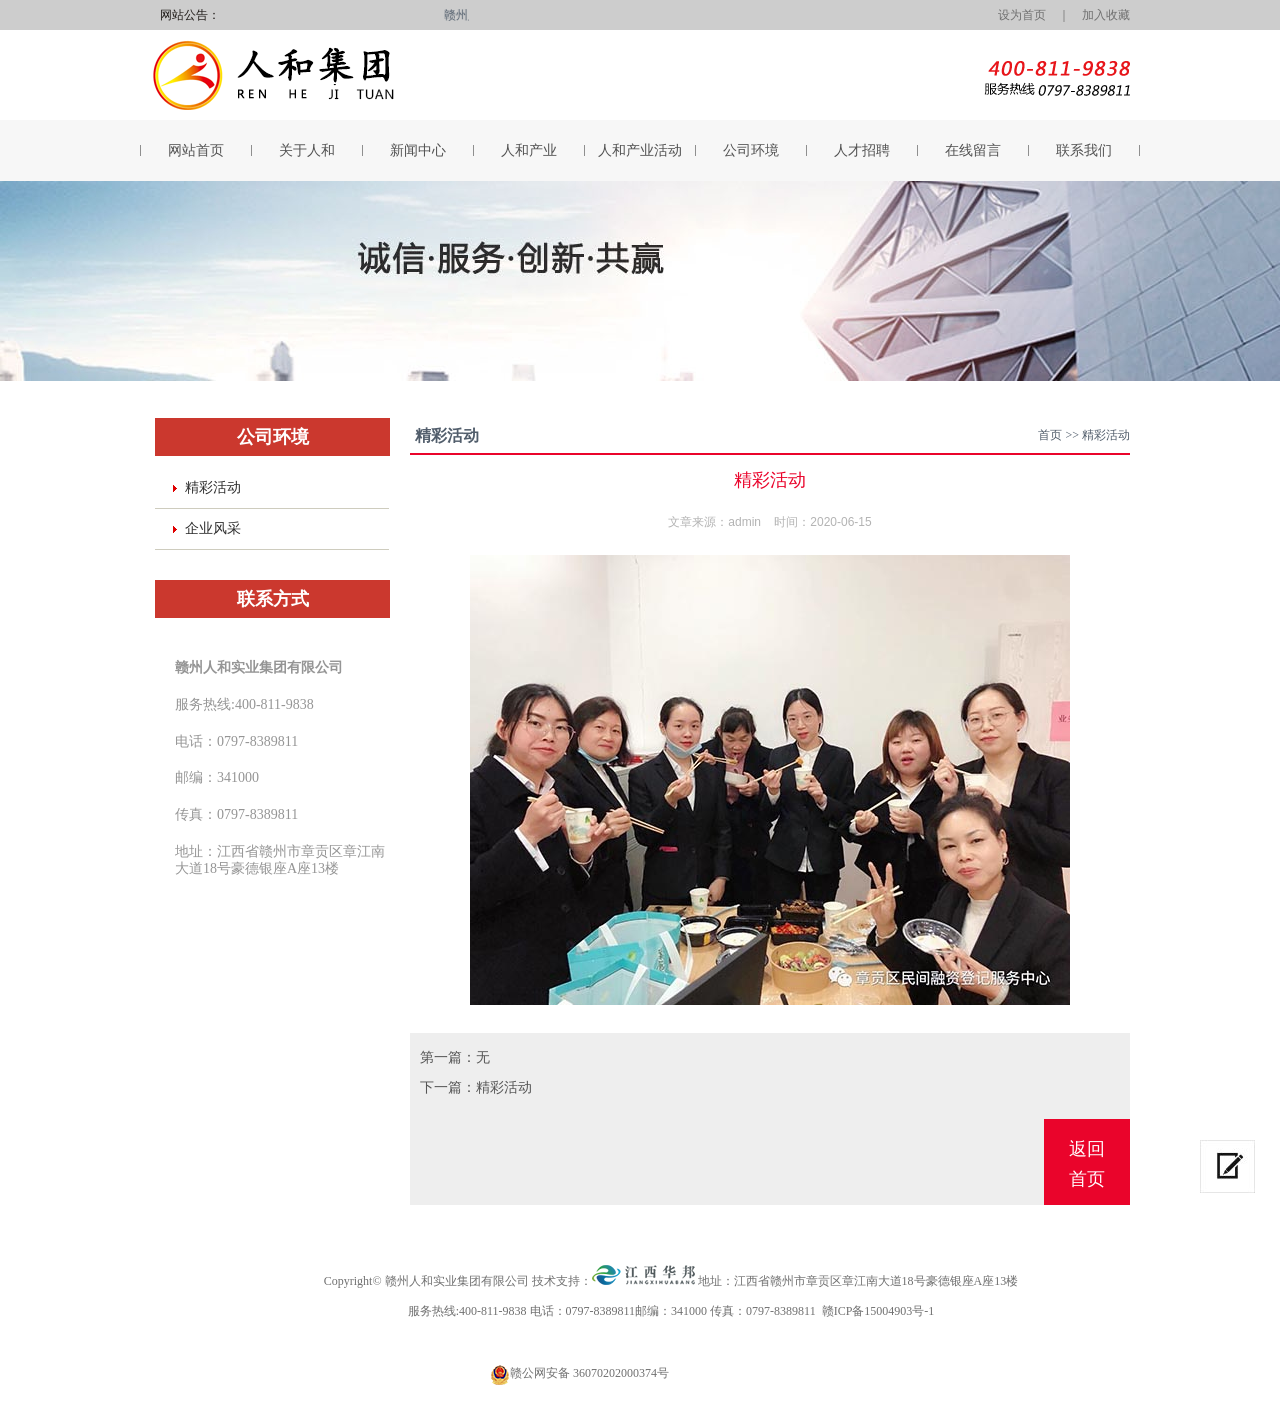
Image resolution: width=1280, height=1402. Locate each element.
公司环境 (751, 150)
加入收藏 (1106, 15)
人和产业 (529, 150)
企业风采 (213, 528)
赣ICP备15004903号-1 (878, 1311)
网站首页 (196, 150)
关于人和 (307, 150)
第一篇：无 (455, 1057)
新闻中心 (418, 150)
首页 (1050, 435)
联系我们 (1084, 150)
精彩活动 (213, 487)
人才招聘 (862, 150)
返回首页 (1087, 1164)
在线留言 (973, 150)
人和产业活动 (640, 150)
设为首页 (1016, 15)
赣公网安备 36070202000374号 (589, 1373)
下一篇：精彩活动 (476, 1087)
